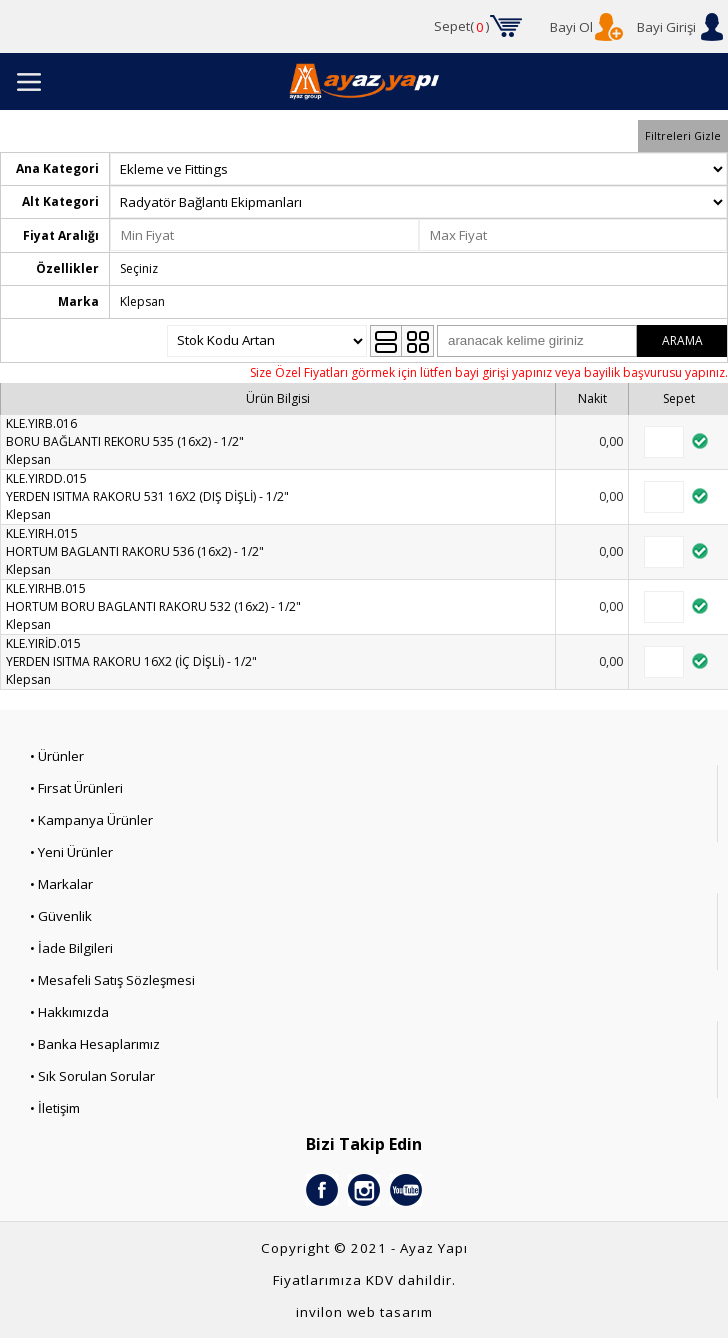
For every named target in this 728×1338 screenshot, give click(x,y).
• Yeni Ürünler (71, 852)
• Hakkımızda (69, 1012)
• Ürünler (57, 756)
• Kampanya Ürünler (91, 820)
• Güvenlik (61, 916)
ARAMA (682, 340)
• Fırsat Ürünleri (76, 788)
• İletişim (55, 1108)
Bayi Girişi (666, 27)
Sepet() (462, 27)
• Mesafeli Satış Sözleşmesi (112, 980)
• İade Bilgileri (71, 948)
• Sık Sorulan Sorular (92, 1076)
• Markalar (61, 884)
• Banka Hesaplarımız (95, 1044)
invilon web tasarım (364, 1312)
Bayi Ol (571, 27)
